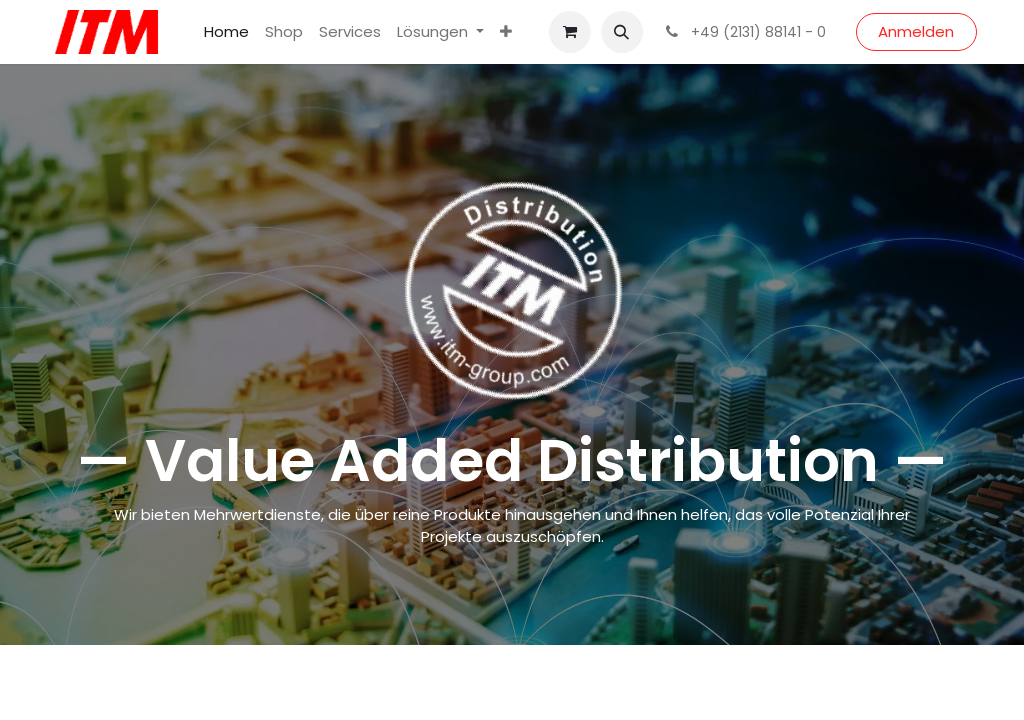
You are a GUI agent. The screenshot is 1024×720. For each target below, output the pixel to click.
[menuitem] (226, 32)
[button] (622, 32)
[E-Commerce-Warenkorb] (570, 32)
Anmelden (916, 31)
